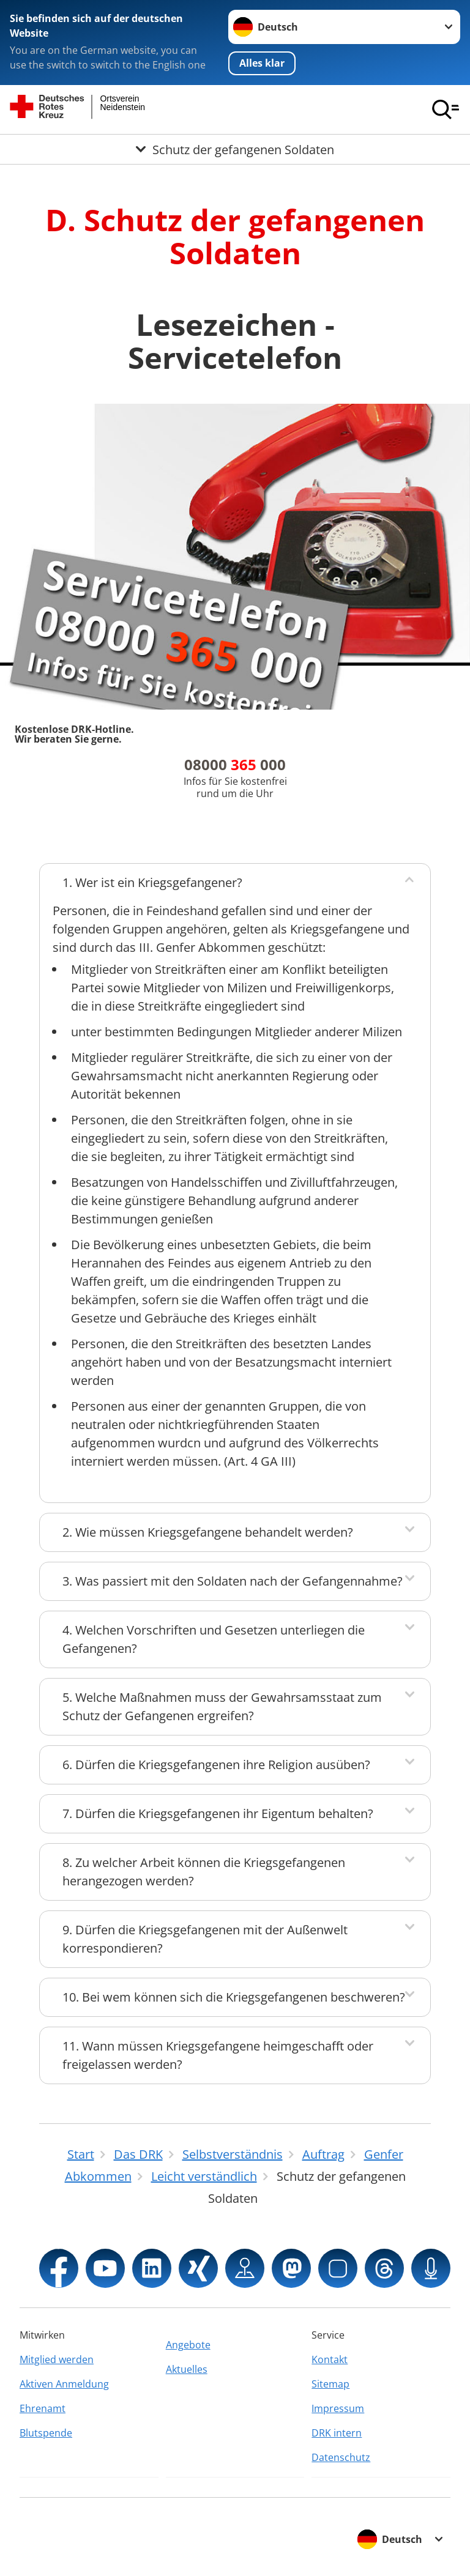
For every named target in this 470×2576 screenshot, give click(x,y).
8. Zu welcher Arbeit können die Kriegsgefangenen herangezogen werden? (203, 1871)
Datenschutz (340, 2457)
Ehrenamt (42, 2408)
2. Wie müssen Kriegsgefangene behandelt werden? (207, 1532)
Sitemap (330, 2384)
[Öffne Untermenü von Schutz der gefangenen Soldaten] (235, 149)
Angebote (188, 2344)
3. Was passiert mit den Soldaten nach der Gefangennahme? (232, 1581)
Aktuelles (186, 2369)
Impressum (337, 2408)
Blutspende (46, 2433)
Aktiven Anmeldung (64, 2384)
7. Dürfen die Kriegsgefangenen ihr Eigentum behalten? (217, 1813)
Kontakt (329, 2359)
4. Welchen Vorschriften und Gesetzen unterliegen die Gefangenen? (213, 1639)
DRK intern (336, 2433)
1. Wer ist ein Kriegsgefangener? (152, 882)
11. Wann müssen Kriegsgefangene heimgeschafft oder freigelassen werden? (217, 2055)
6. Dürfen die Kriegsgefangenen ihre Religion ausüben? (216, 1764)
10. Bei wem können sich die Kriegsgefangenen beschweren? (233, 1997)
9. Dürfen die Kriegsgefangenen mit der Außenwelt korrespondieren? (205, 1938)
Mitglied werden (57, 2359)
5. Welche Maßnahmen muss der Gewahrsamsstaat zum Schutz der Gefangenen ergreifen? (222, 1706)
